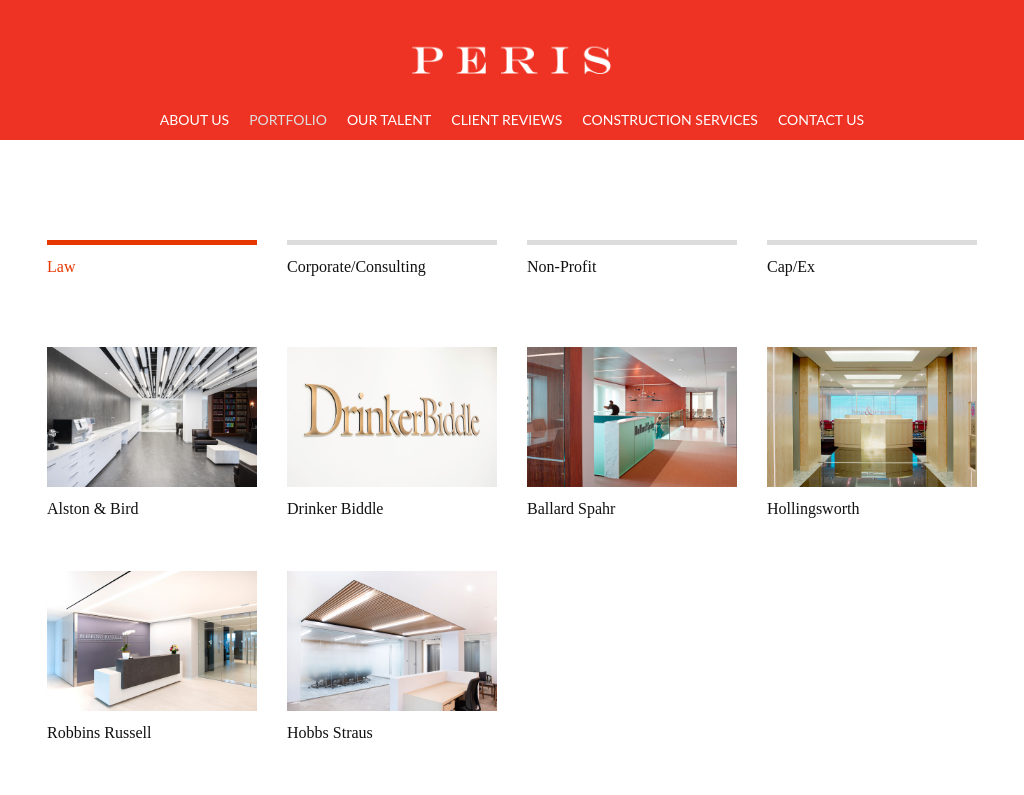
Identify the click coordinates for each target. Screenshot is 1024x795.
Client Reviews (506, 119)
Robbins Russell (99, 732)
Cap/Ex (791, 266)
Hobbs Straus (330, 732)
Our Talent (389, 119)
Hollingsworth (813, 508)
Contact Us (821, 119)
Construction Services (670, 119)
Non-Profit (561, 266)
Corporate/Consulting (356, 266)
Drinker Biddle (335, 508)
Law (61, 266)
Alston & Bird (93, 508)
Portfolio (288, 119)
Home (512, 48)
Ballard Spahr (571, 508)
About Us (194, 119)
